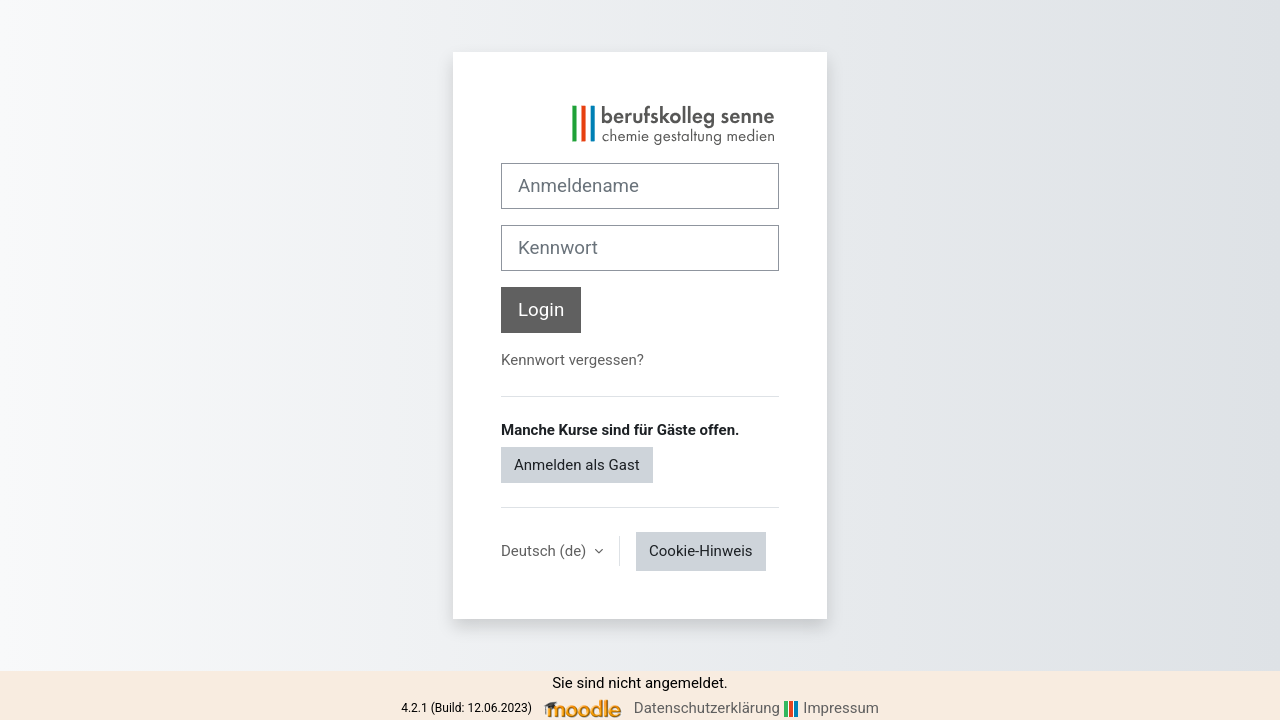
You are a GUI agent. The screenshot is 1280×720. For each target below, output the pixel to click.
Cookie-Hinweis (700, 551)
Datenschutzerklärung (707, 708)
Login (541, 310)
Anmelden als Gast (577, 465)
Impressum (840, 708)
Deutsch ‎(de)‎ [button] (545, 551)
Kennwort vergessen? (572, 360)
